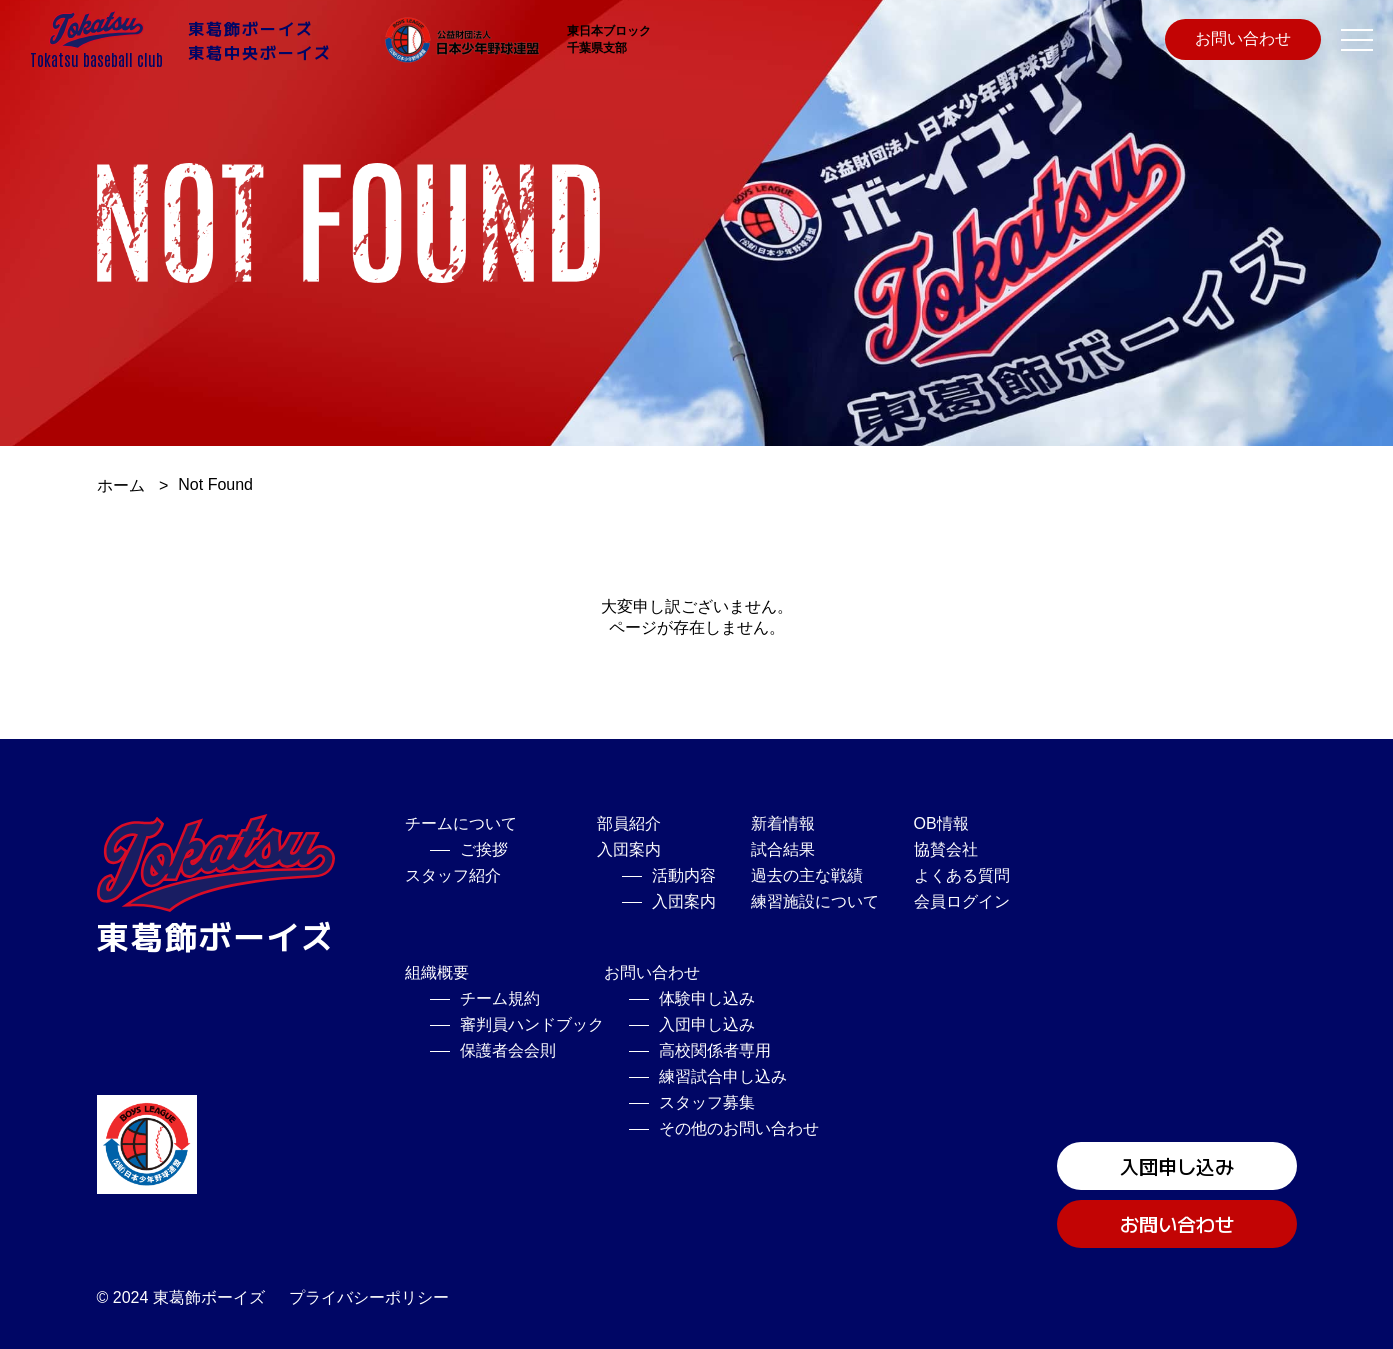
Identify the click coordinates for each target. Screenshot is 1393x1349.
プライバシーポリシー (369, 1297)
